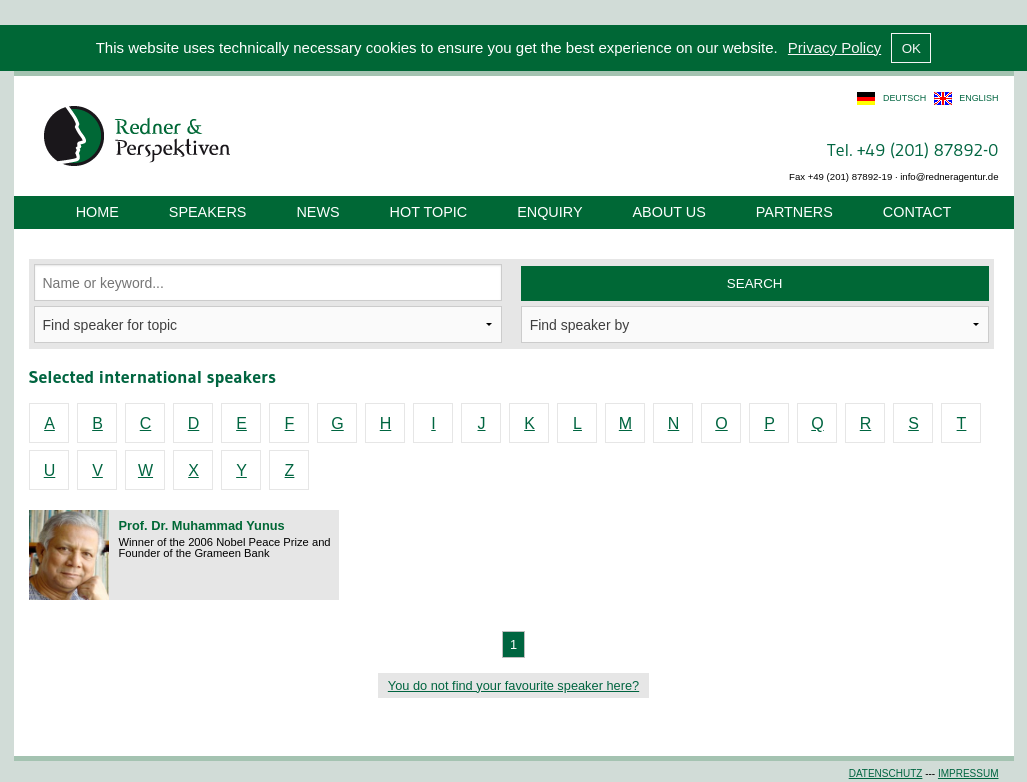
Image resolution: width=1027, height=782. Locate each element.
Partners (794, 212)
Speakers (208, 212)
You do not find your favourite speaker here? (513, 685)
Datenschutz (886, 773)
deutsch (904, 98)
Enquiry (549, 212)
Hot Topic (429, 212)
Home (97, 212)
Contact (917, 212)
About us (669, 212)
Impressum (968, 773)
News (317, 212)
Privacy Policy (834, 47)
